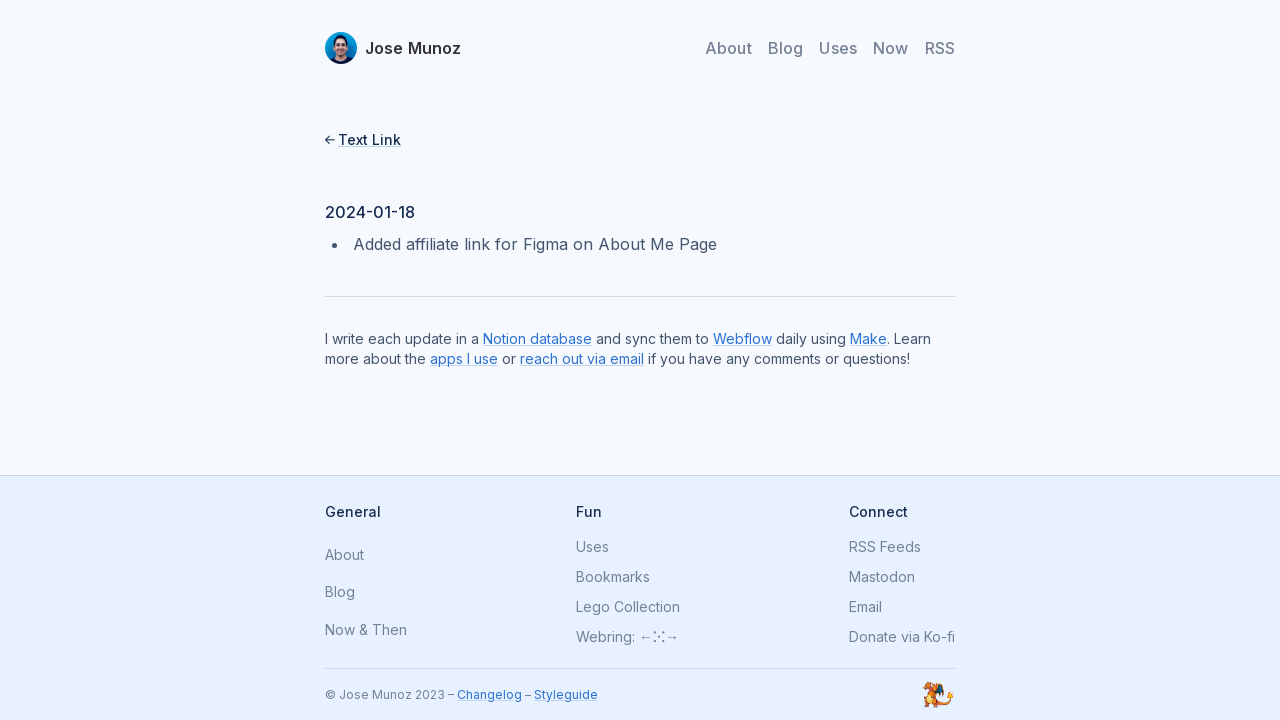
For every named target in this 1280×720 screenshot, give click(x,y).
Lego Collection (628, 607)
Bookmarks (613, 577)
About (728, 48)
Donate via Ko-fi (902, 637)
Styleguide (566, 694)
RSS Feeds (885, 547)
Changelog (489, 694)
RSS (940, 48)
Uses (838, 48)
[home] (393, 48)
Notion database (537, 338)
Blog (786, 48)
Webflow (742, 338)
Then (389, 630)
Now (890, 48)
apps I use (464, 358)
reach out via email (582, 358)
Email (865, 607)
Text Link (369, 139)
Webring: (605, 637)
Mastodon (882, 577)
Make (868, 338)
